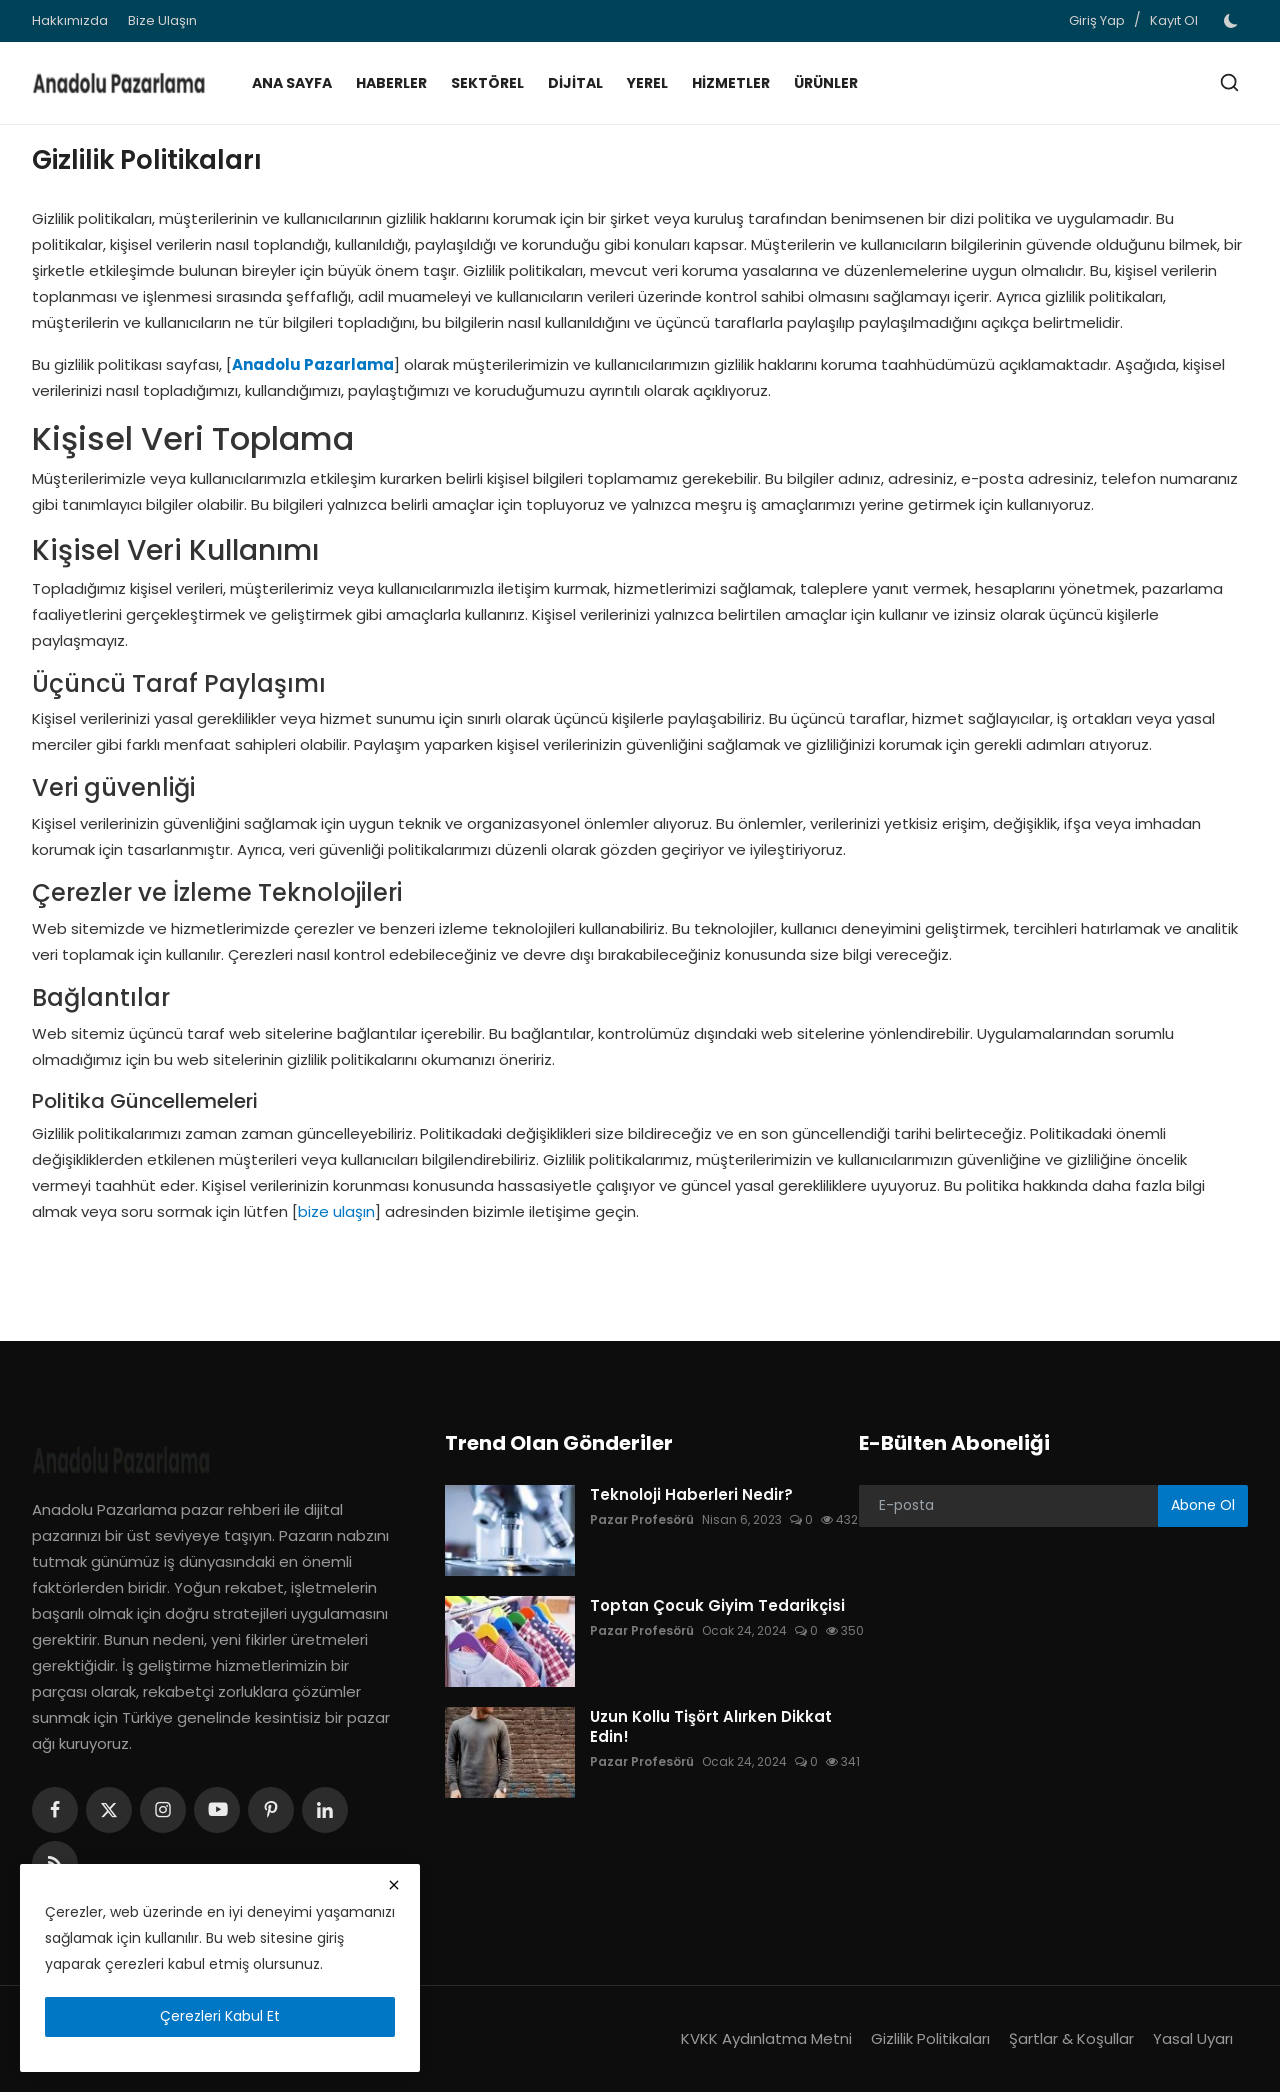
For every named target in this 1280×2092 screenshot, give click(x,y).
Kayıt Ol (1174, 20)
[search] (1229, 82)
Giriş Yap (1097, 20)
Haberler (391, 83)
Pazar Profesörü (642, 1519)
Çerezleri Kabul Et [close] (220, 2016)
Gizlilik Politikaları (930, 2038)
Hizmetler (731, 83)
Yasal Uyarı (1193, 2038)
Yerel (647, 83)
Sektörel (487, 83)
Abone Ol (1203, 1505)
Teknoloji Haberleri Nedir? (691, 1495)
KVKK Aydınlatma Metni (766, 2038)
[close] (394, 1885)
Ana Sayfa (292, 83)
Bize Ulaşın (162, 20)
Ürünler (826, 83)
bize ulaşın (336, 1211)
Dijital (575, 83)
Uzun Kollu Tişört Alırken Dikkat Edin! (711, 1727)
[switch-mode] (1233, 21)
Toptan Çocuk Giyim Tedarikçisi (717, 1606)
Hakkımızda (70, 20)
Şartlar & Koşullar (1071, 2038)
